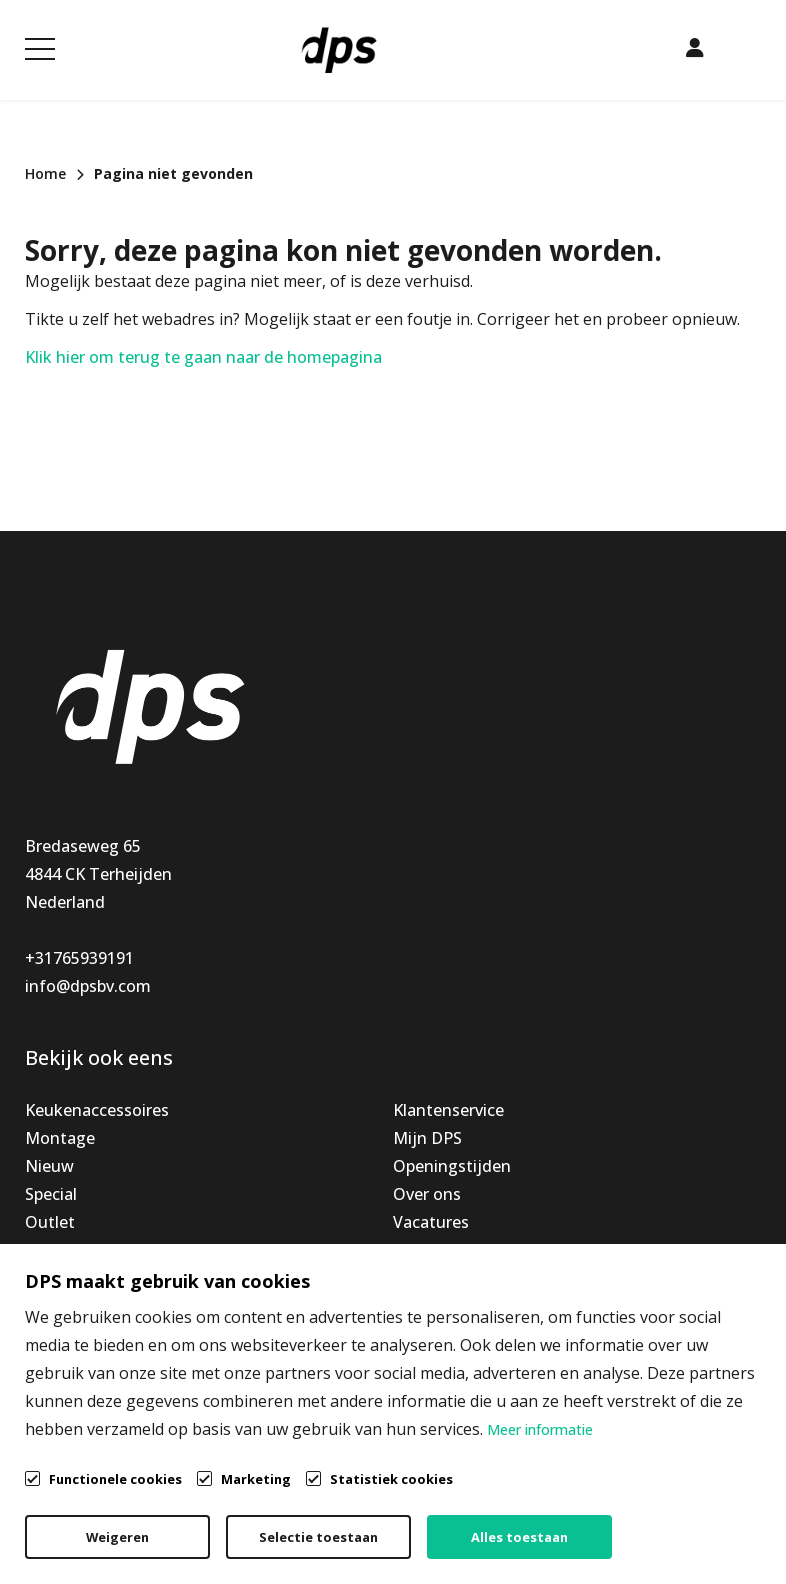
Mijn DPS (427, 1138)
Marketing (256, 1479)
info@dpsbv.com (88, 986)
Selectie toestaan (318, 1537)
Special (51, 1194)
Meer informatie (540, 1429)
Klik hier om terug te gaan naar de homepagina (203, 357)
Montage (60, 1138)
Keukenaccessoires (97, 1110)
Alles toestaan (519, 1537)
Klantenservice (448, 1110)
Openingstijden (452, 1166)
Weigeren (117, 1537)
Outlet (50, 1222)
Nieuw (49, 1166)
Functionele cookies (115, 1477)
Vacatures (431, 1222)
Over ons (427, 1194)
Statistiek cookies (391, 1479)
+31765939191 (79, 958)
